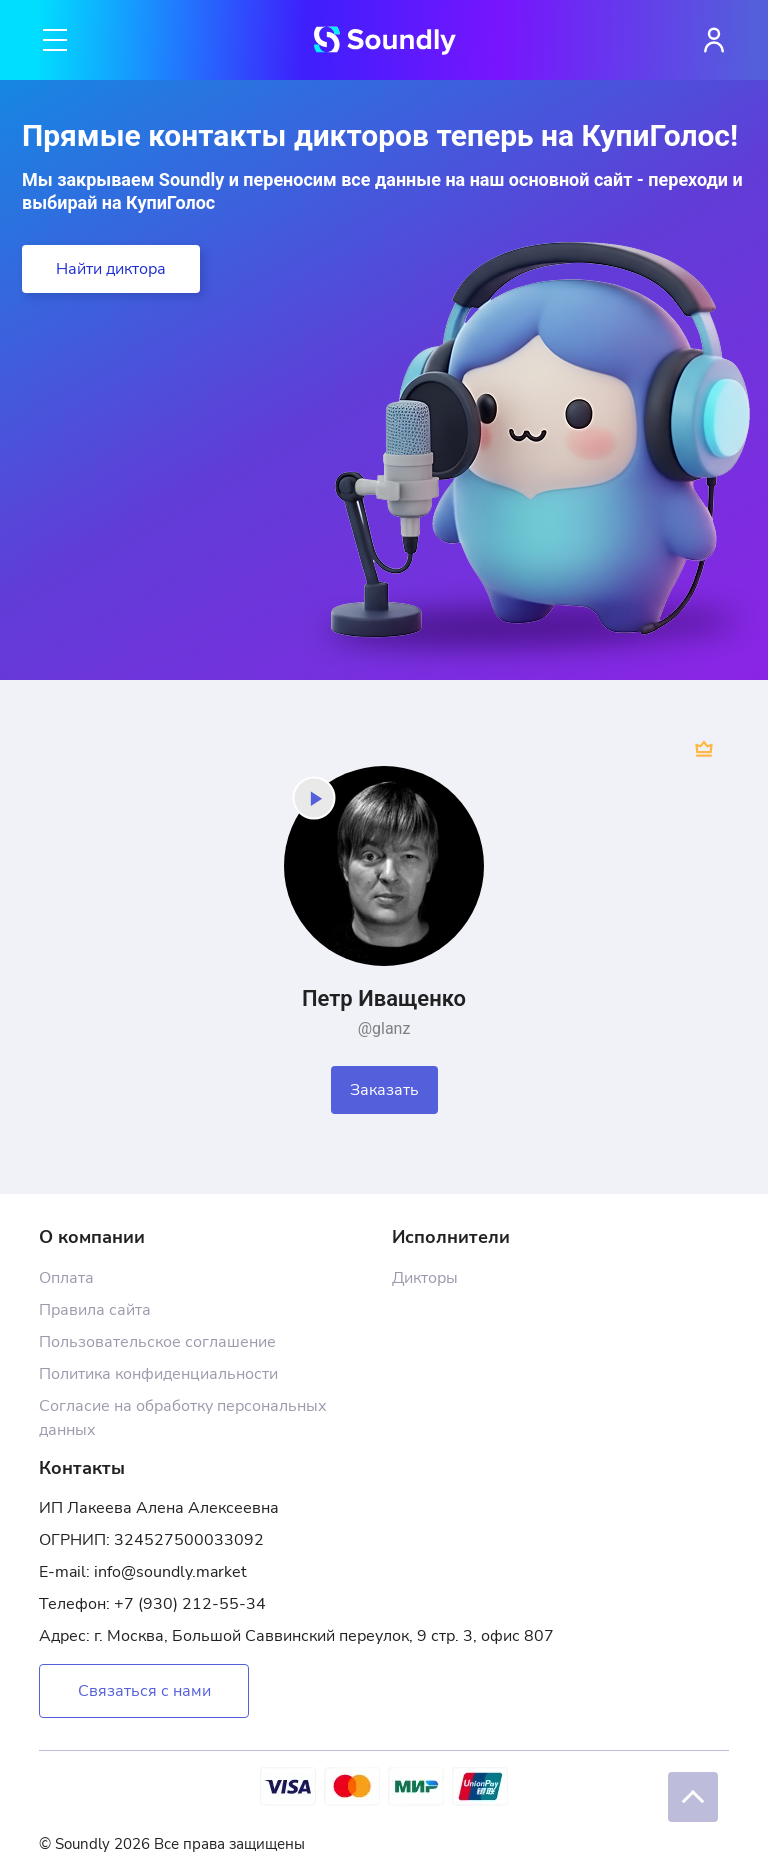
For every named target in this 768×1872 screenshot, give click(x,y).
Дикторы (425, 1278)
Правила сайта (95, 1310)
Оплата (66, 1278)
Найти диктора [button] (111, 269)
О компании (92, 1237)
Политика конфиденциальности (158, 1374)
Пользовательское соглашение (157, 1342)
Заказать (384, 1090)
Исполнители (451, 1237)
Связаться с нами (144, 1691)
